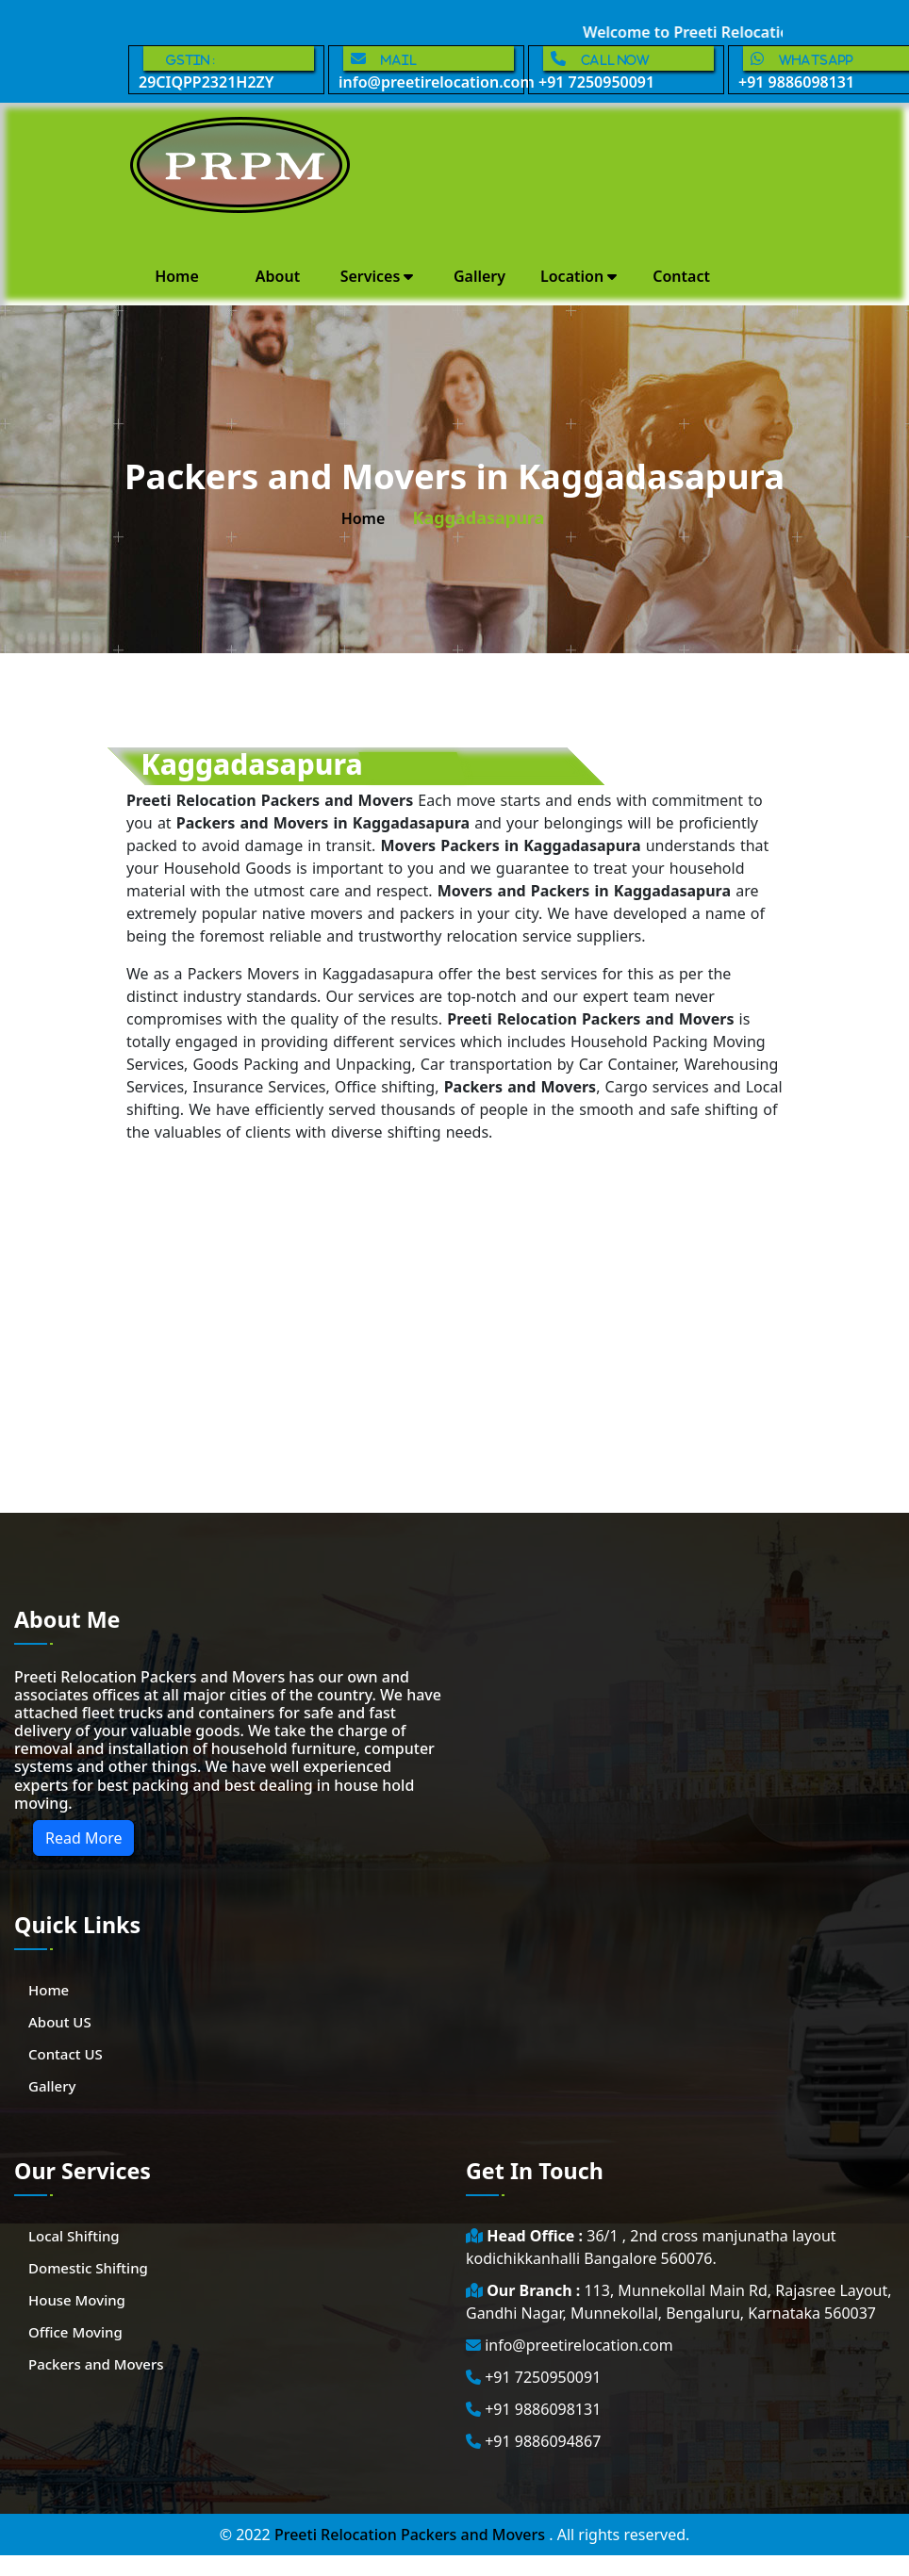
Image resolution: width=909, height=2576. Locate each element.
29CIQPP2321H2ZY (226, 69)
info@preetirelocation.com (431, 69)
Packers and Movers (96, 2363)
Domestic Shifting (88, 2267)
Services (377, 276)
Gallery (479, 276)
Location (578, 276)
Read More (83, 1838)
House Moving (76, 2299)
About (278, 276)
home (363, 518)
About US (59, 2021)
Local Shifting (74, 2235)
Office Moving (75, 2331)
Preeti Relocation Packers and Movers (411, 2534)
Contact (681, 276)
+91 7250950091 (626, 69)
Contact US (65, 2053)
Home (177, 276)
